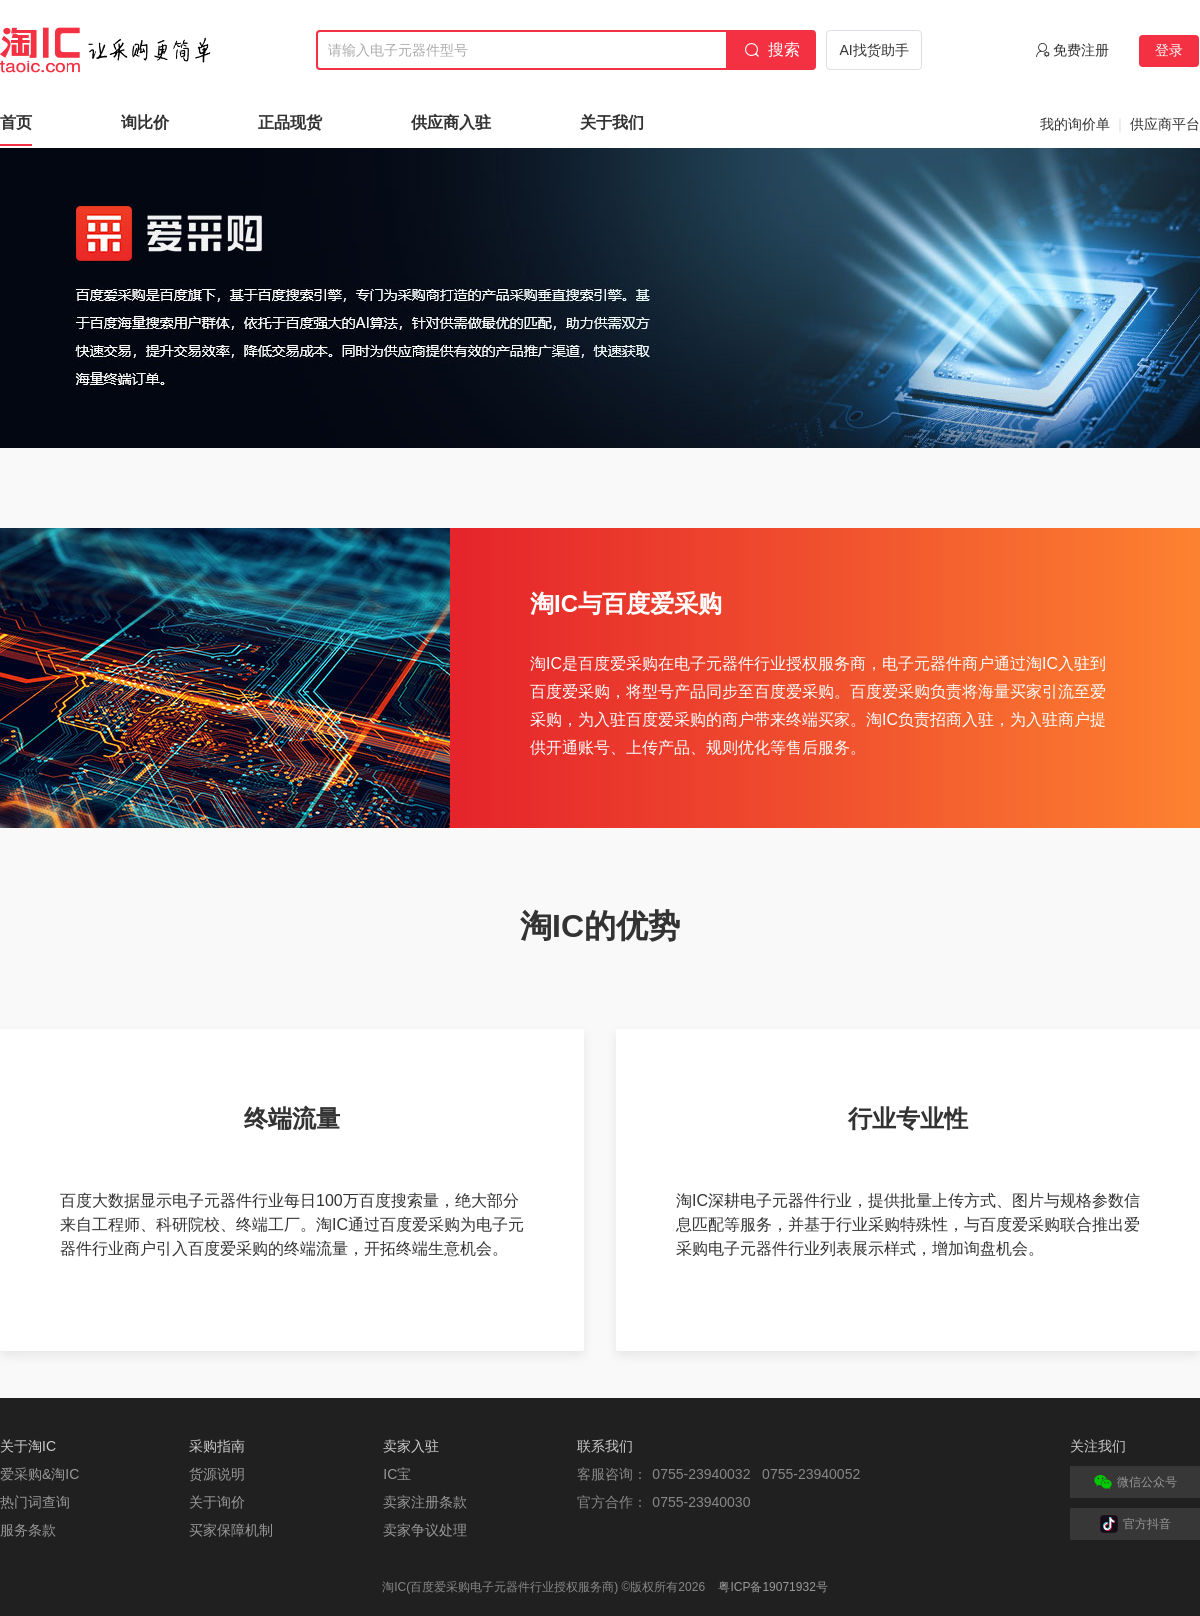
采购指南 (217, 1446)
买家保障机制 (231, 1530)
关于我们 (612, 122)
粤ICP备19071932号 (772, 1587)
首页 (16, 122)
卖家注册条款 (425, 1502)
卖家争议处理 (425, 1530)
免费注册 (1081, 50)
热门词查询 (35, 1502)
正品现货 (290, 122)
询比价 (145, 122)
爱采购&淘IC (39, 1474)
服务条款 (28, 1530)
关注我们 (1098, 1446)
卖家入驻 (411, 1446)
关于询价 (217, 1502)
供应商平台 (1165, 124)
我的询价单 (1075, 124)
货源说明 (217, 1474)
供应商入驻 (451, 122)
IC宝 (397, 1474)
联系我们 (605, 1446)
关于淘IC (28, 1446)
